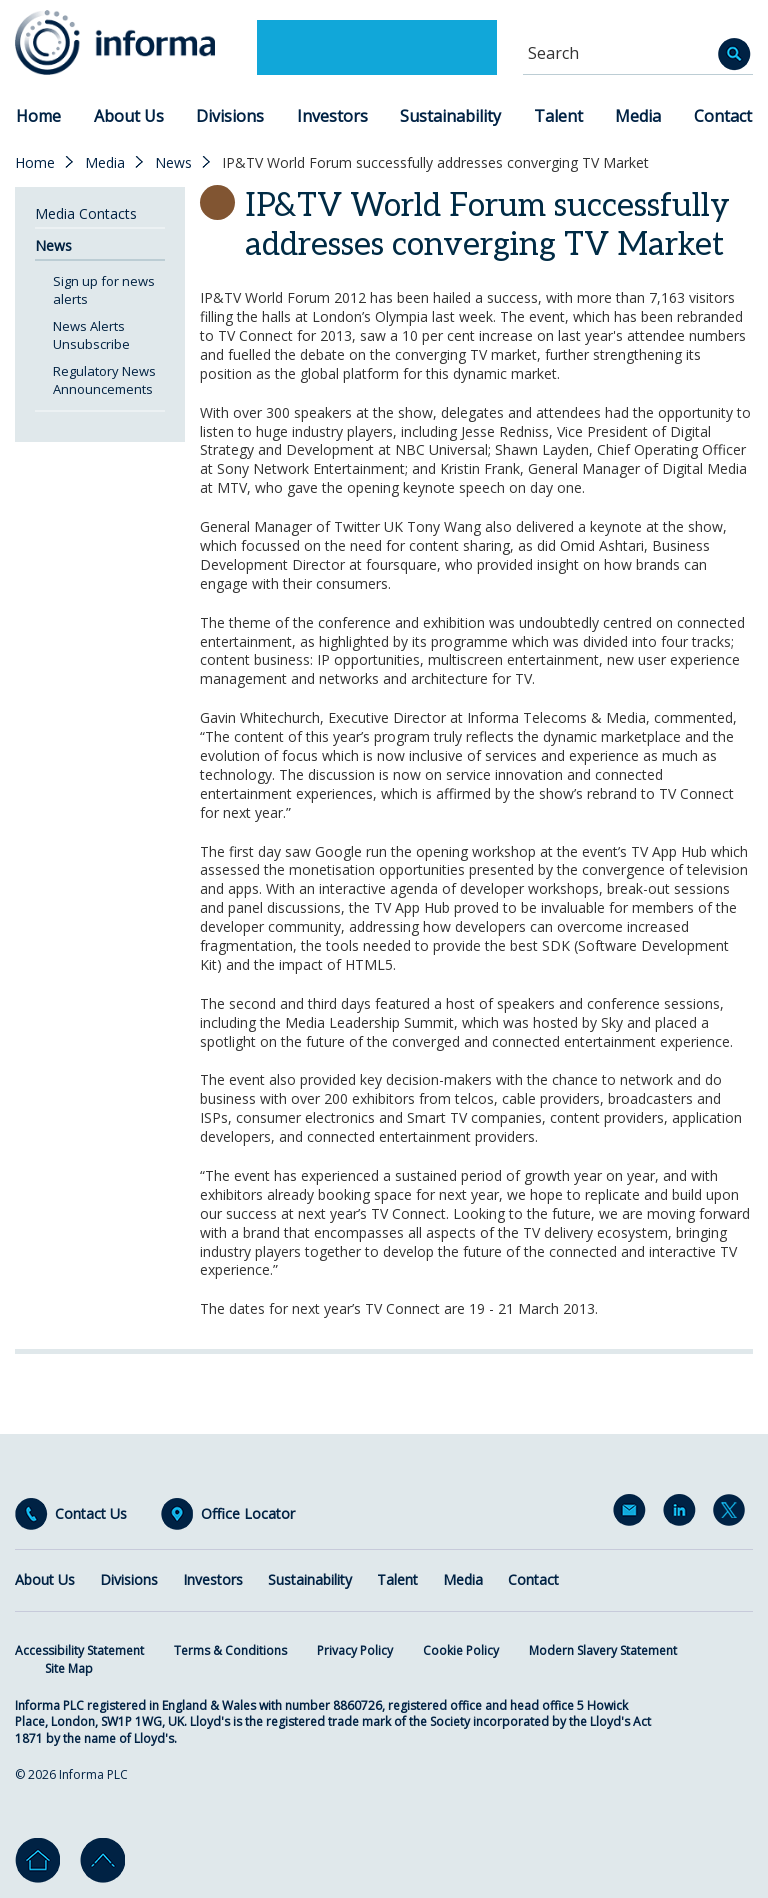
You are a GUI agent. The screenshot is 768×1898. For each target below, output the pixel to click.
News (173, 163)
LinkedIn (683, 1514)
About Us (129, 116)
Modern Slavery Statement (603, 1650)
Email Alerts (633, 1514)
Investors (332, 116)
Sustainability (450, 116)
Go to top (102, 1860)
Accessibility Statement (79, 1650)
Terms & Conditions (230, 1650)
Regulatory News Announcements (104, 380)
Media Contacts (86, 213)
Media (638, 116)
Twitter (733, 1514)
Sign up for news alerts (104, 290)
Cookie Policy (461, 1650)
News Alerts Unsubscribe (91, 335)
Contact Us (91, 1514)
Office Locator (248, 1514)
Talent (558, 116)
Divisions (230, 116)
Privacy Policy (355, 1650)
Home (38, 116)
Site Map (69, 1668)
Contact (723, 116)
